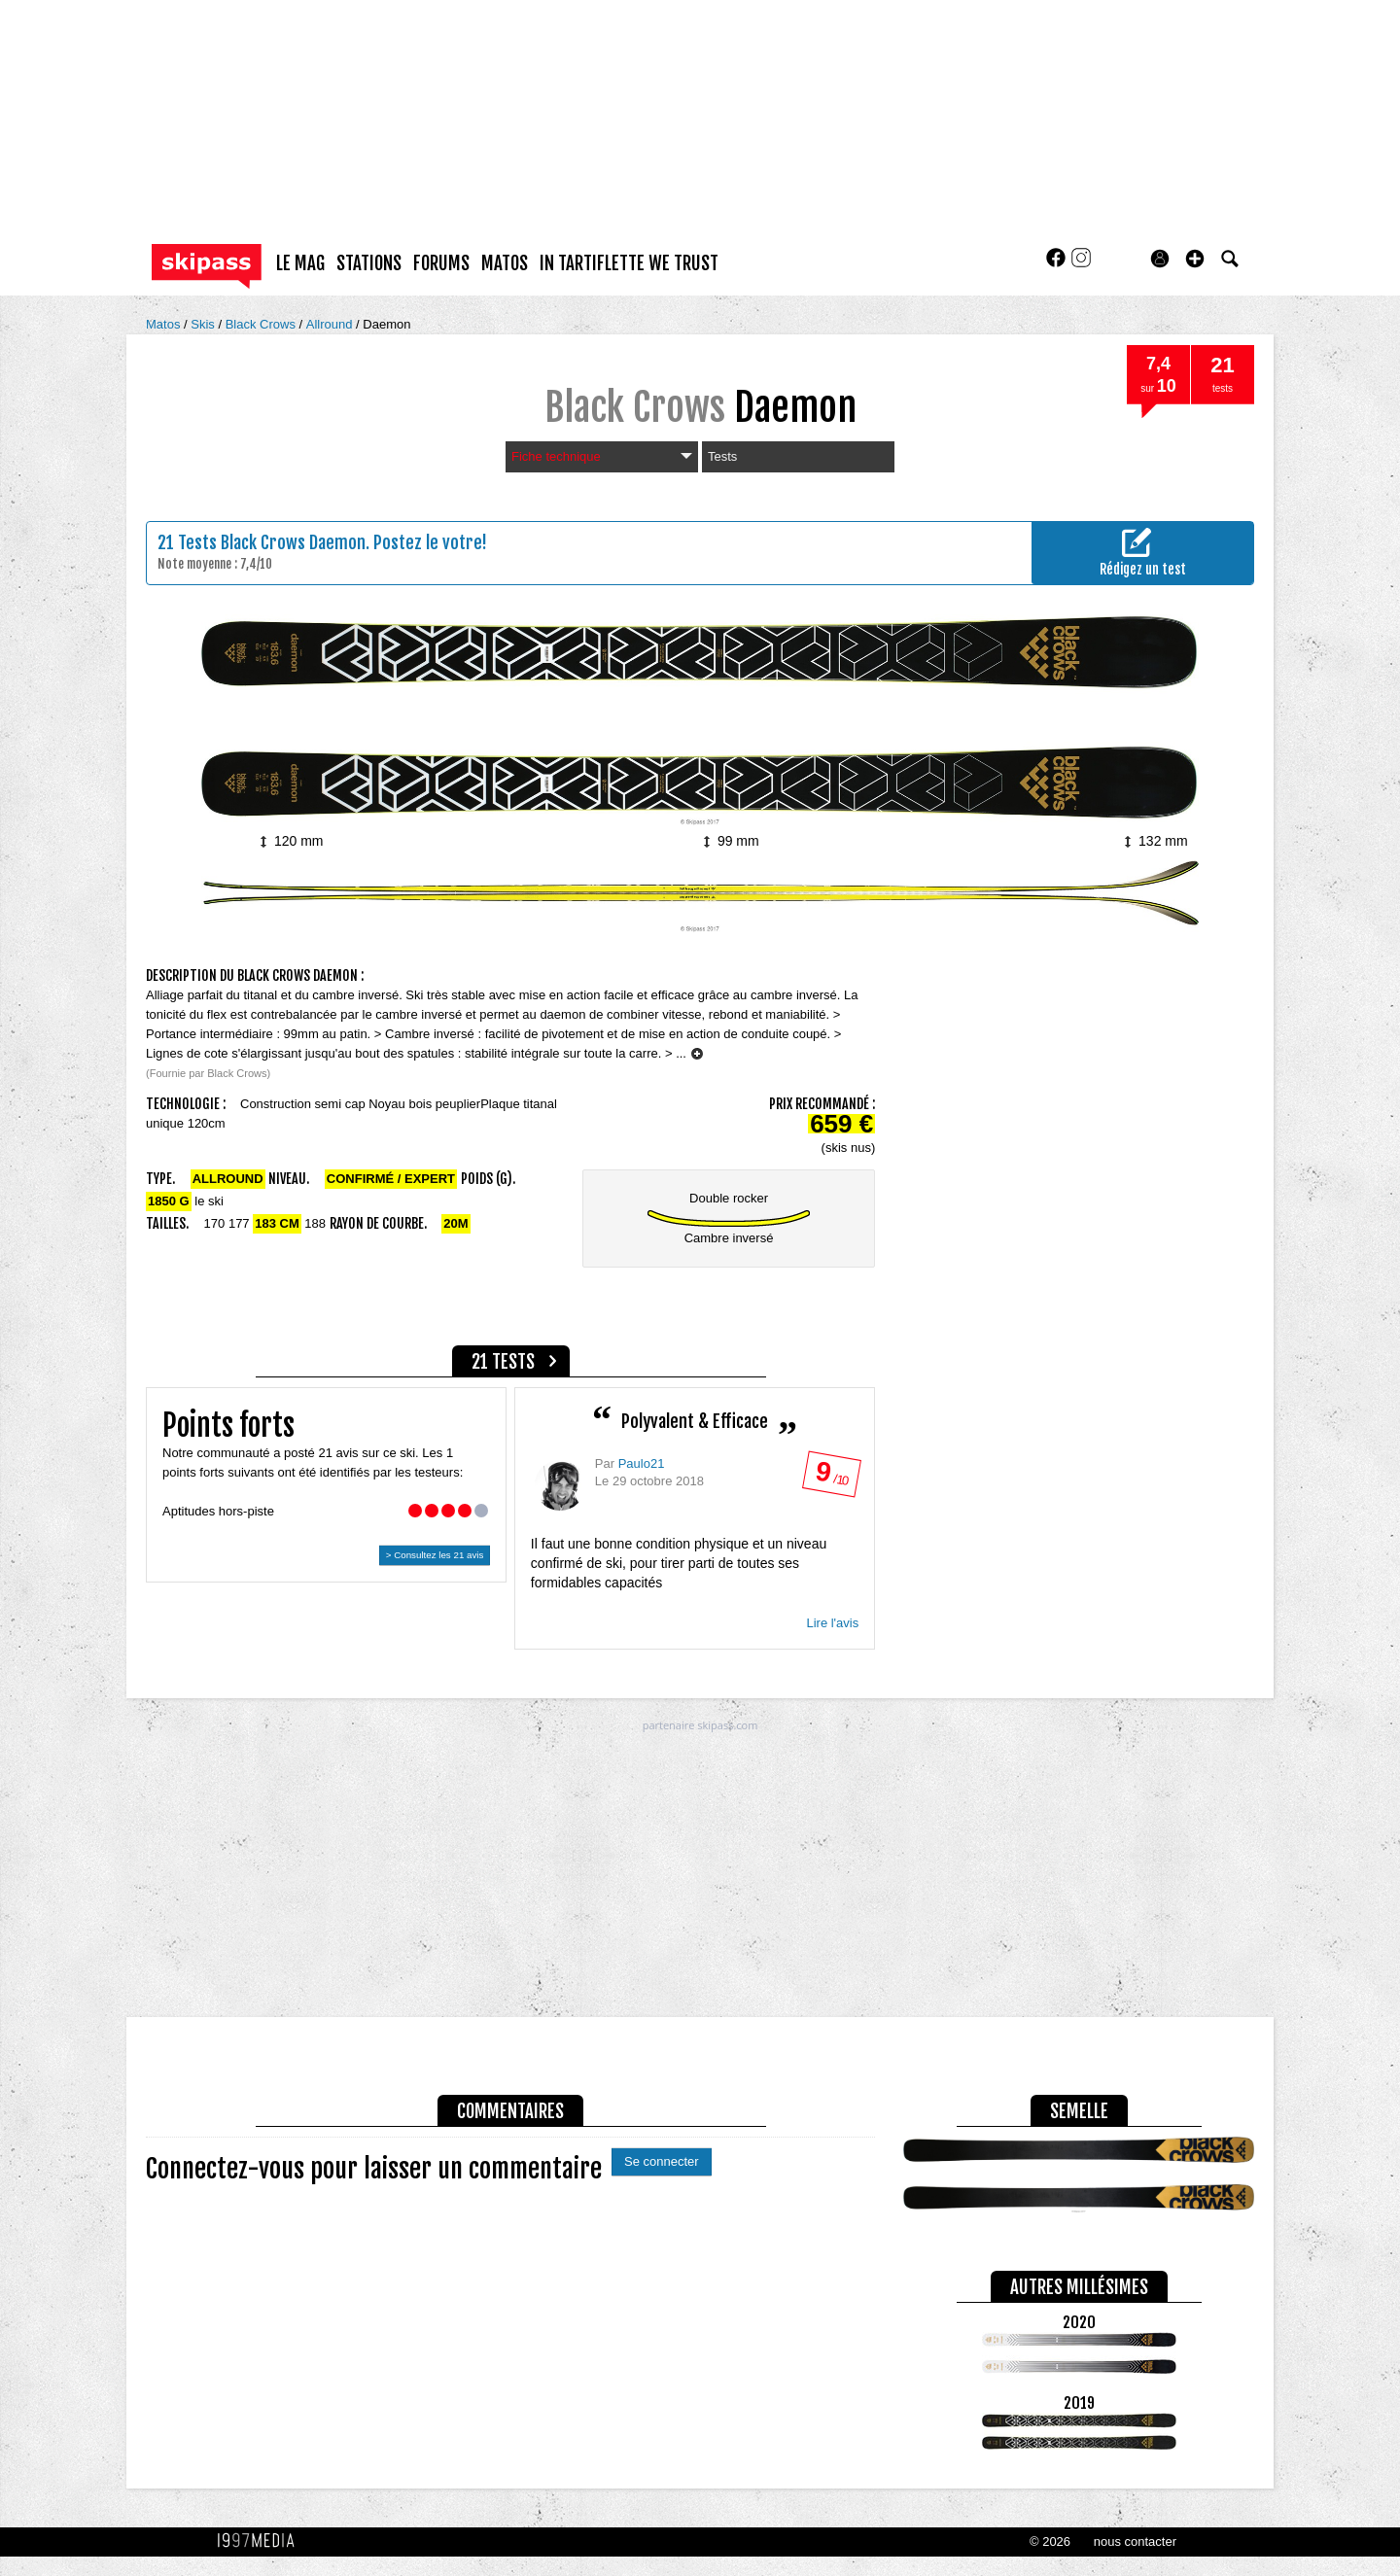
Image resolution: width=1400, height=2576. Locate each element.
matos (504, 263)
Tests (722, 456)
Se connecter (661, 2161)
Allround (331, 324)
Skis (204, 324)
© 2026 (1050, 2541)
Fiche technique (601, 456)
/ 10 (831, 1478)
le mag (300, 263)
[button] (1195, 258)
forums (441, 263)
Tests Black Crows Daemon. (273, 542)
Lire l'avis (832, 1623)
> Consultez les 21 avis (435, 1554)
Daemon (386, 324)
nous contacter (1135, 2541)
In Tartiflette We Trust (629, 263)
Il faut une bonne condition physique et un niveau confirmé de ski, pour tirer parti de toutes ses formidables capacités (678, 1563)
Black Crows (262, 324)
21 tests (503, 1362)
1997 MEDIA (261, 2541)
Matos (165, 324)
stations (369, 263)
